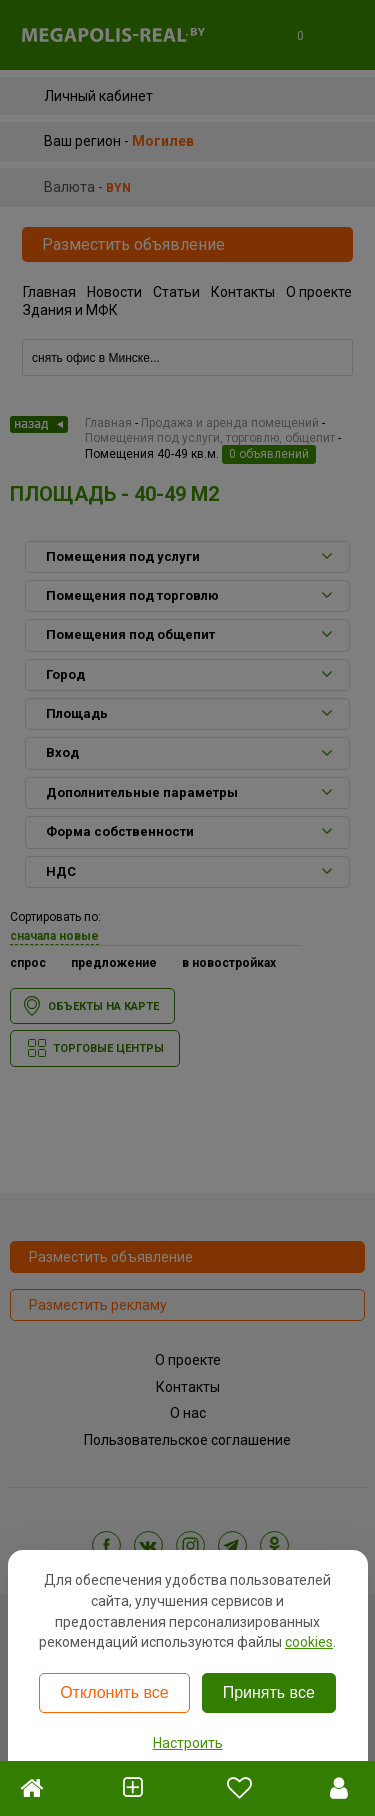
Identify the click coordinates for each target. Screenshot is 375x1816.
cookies (309, 1642)
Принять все (269, 1692)
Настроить (188, 1743)
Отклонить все (114, 1692)
